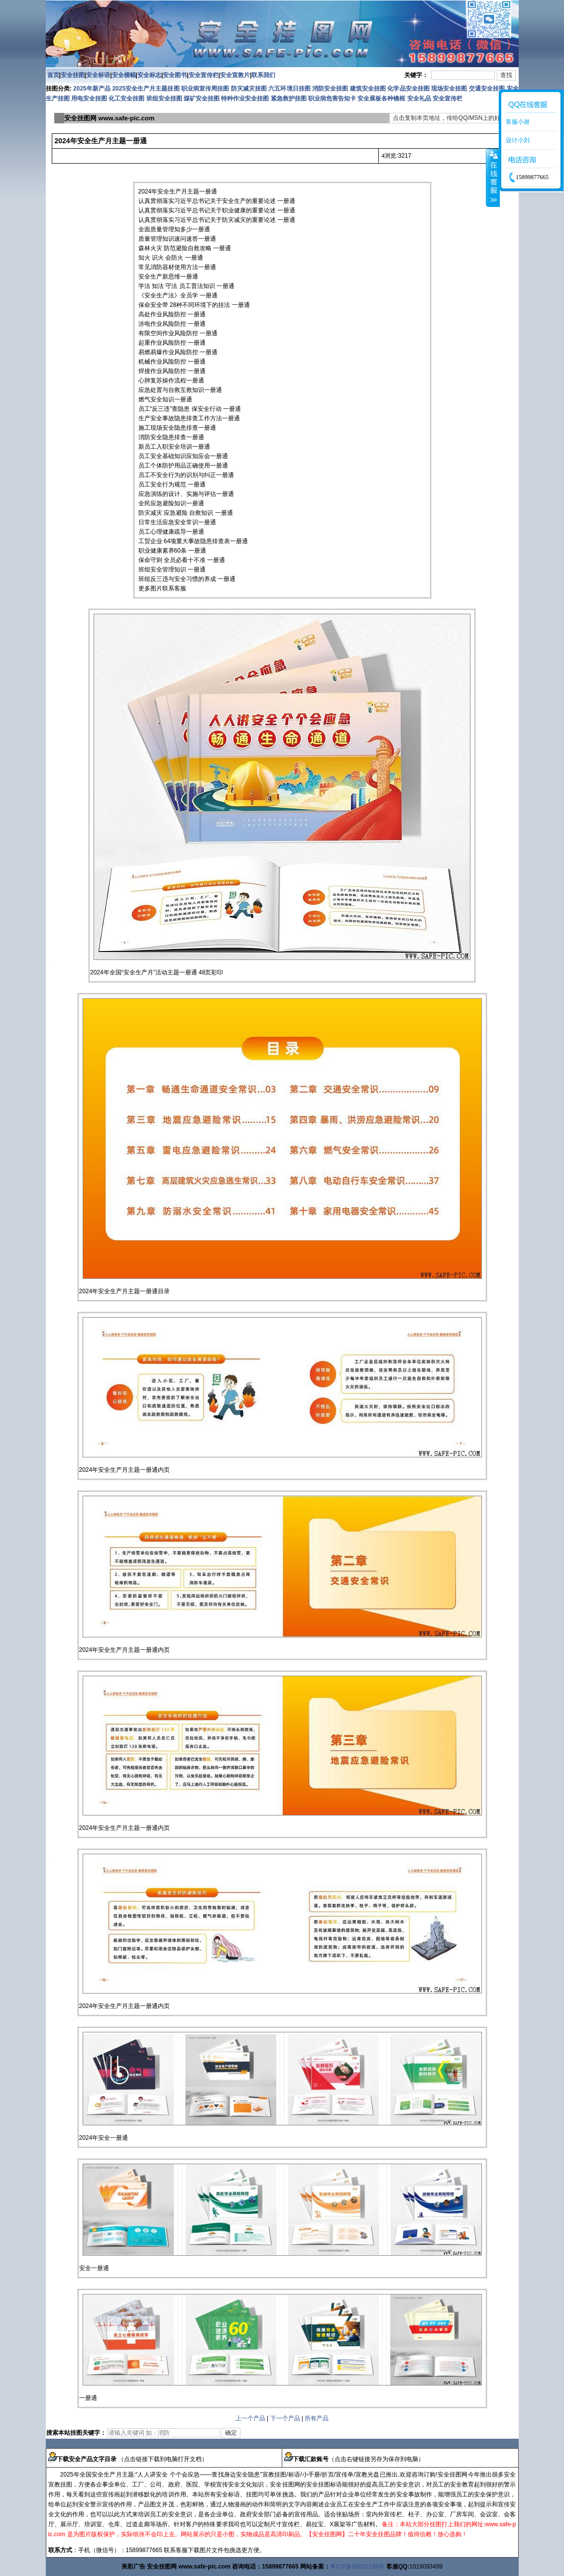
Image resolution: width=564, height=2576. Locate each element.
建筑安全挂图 (368, 88)
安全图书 (175, 75)
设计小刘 (518, 140)
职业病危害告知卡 (332, 98)
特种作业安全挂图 (245, 98)
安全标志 (149, 75)
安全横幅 (124, 75)
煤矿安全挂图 (202, 98)
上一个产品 (250, 2418)
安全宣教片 (235, 75)
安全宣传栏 (204, 75)
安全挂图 (73, 75)
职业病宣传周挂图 (205, 88)
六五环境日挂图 (289, 88)
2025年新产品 (92, 88)
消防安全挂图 (330, 88)
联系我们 (263, 75)
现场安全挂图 (449, 88)
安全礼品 (419, 98)
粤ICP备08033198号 (357, 2566)
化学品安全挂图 (408, 88)
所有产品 (317, 2418)
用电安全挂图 (89, 98)
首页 (53, 75)
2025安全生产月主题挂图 (145, 88)
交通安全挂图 (487, 88)
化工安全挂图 (126, 98)
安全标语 (98, 75)
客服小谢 (518, 121)
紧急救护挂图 (289, 98)
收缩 (493, 177)
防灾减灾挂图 (249, 88)
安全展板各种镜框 (381, 98)
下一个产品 (285, 2418)
